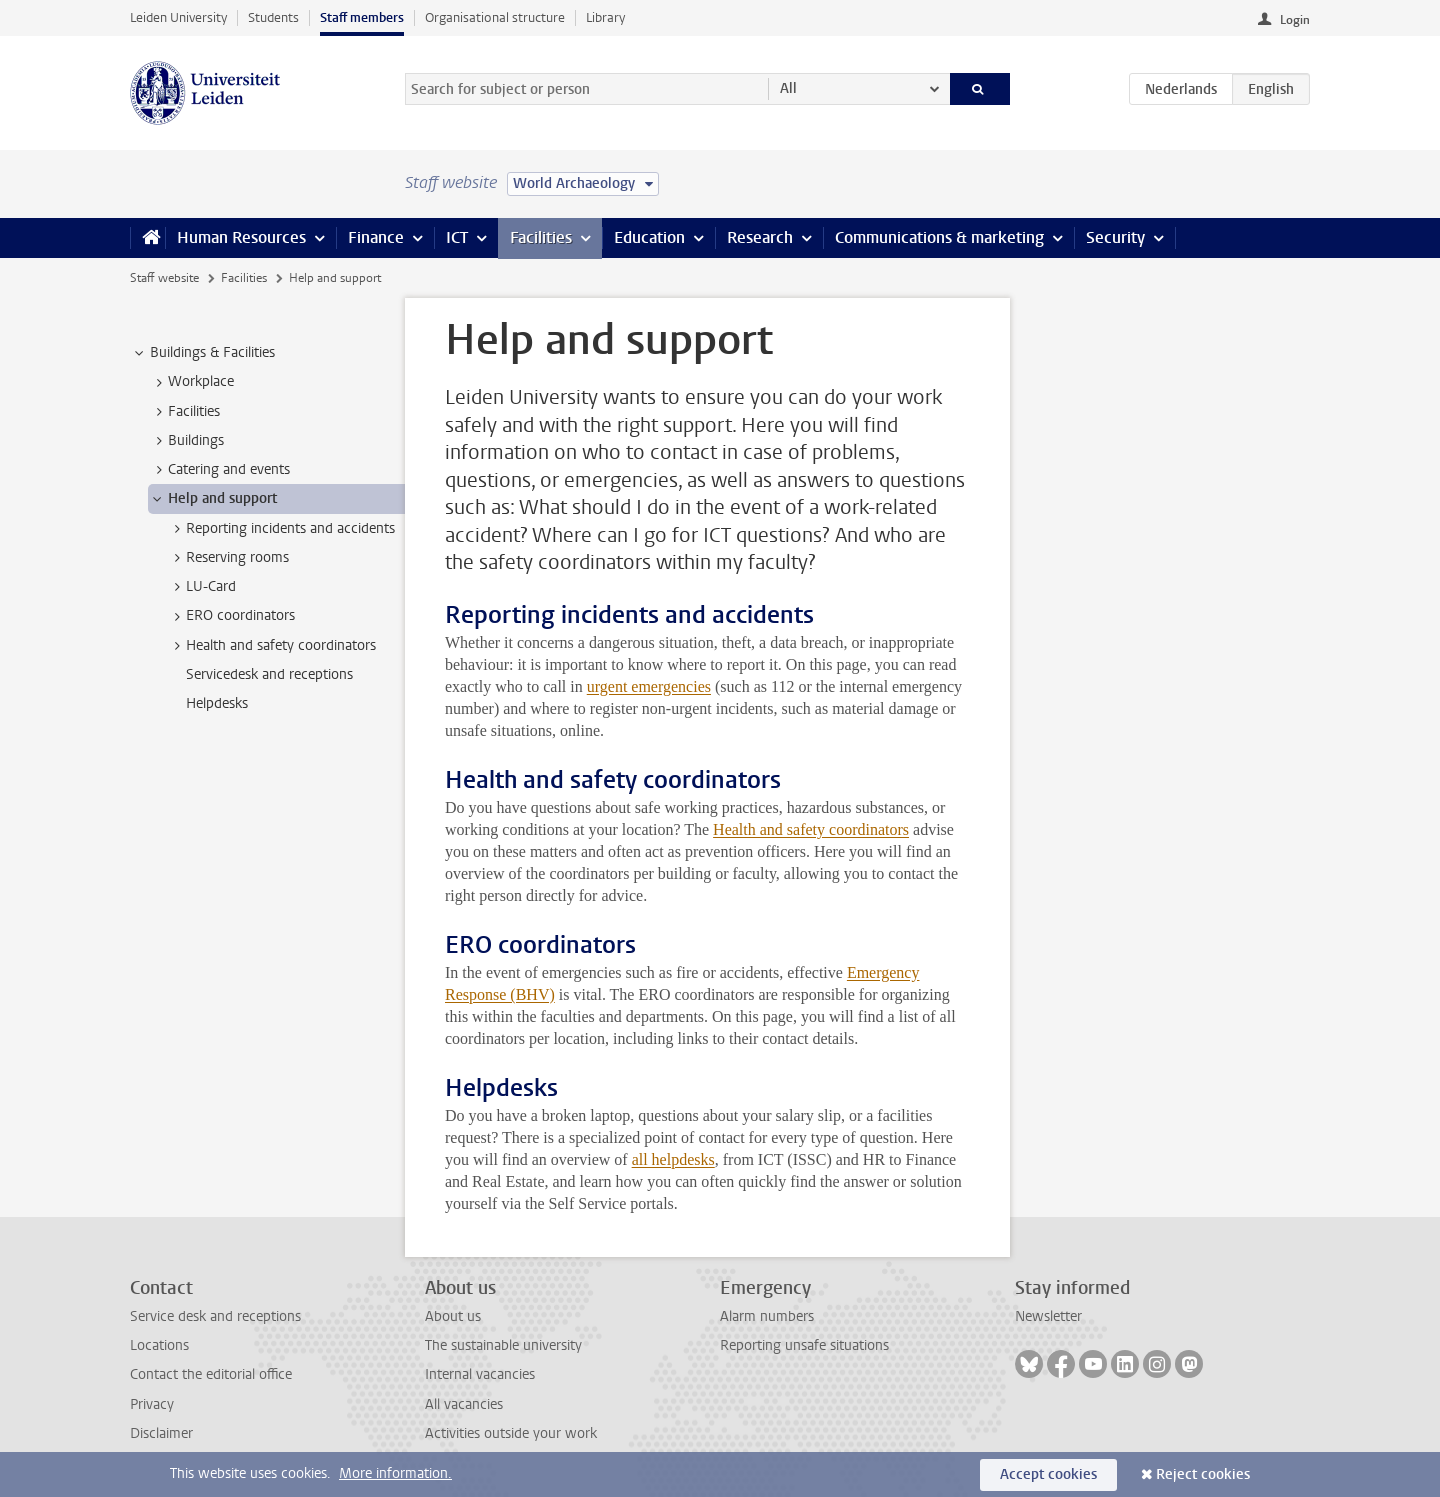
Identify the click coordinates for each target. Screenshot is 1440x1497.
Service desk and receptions (215, 1316)
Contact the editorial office (211, 1374)
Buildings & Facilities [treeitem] (203, 353)
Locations (159, 1345)
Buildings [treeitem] (186, 441)
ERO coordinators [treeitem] (231, 616)
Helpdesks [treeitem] (217, 703)
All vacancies (464, 1404)
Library (605, 17)
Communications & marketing (939, 237)
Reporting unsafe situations (804, 1345)
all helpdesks (673, 1159)
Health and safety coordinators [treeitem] (271, 646)
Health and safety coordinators (811, 829)
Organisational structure (495, 17)
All (788, 88)
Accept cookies (1048, 1474)
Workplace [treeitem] (191, 382)
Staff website (164, 278)
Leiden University (178, 17)
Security (1115, 237)
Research (760, 237)
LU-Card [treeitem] (201, 587)
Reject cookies (1203, 1474)
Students (273, 17)
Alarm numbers (767, 1316)
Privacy (152, 1404)
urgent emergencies (649, 686)
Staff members (362, 17)
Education (649, 237)
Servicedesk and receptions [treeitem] (269, 674)
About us (453, 1316)
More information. (395, 1473)
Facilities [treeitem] (184, 412)
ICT (457, 237)
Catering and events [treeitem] (219, 470)
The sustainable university (503, 1345)
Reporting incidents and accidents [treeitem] (281, 529)
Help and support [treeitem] (213, 499)
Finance (376, 237)
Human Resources (241, 237)
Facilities (541, 237)
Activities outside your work (511, 1433)
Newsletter (1048, 1316)
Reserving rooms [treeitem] (228, 558)
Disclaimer (161, 1433)
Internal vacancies (480, 1374)
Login (1295, 20)
